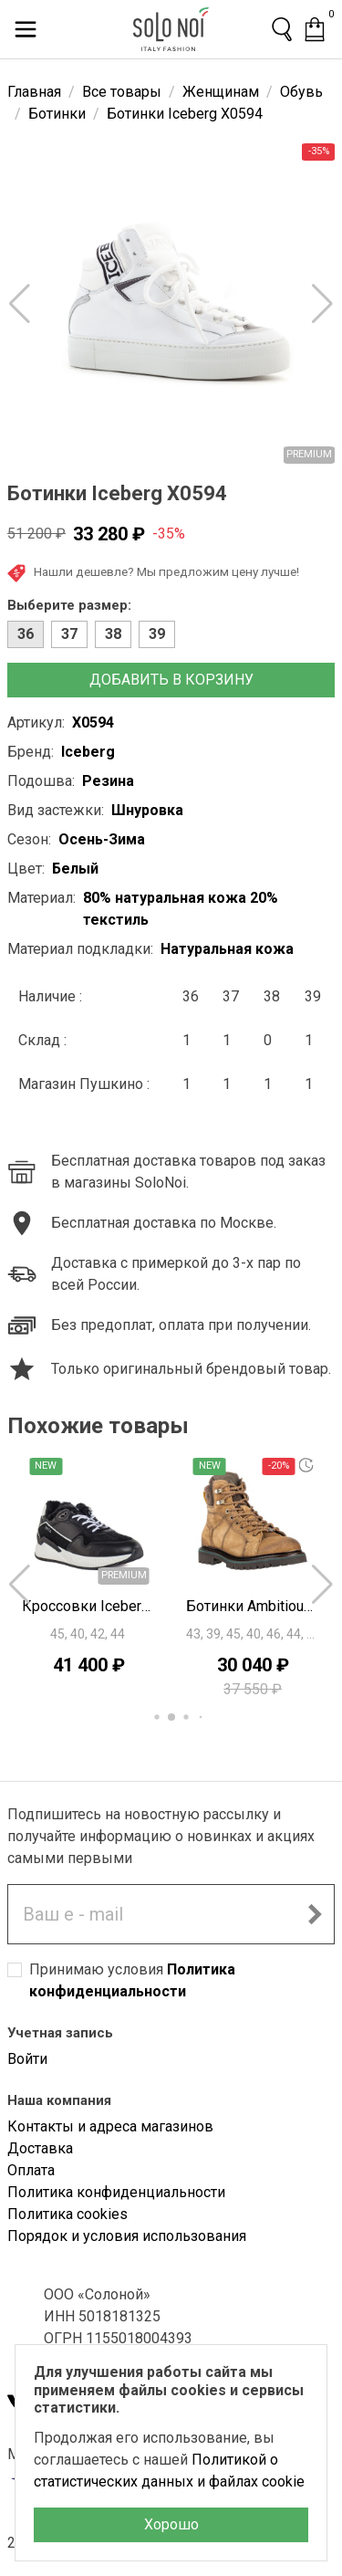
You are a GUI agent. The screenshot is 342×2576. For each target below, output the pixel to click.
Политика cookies (67, 2214)
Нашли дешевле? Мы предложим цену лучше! (153, 573)
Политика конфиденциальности (116, 2192)
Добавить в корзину (171, 679)
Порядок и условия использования (126, 2236)
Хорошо (171, 2524)
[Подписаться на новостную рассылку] (314, 1914)
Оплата (31, 2170)
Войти (27, 2059)
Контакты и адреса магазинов (110, 2126)
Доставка (40, 2148)
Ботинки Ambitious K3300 (253, 1606)
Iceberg (88, 751)
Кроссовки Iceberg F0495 (89, 1606)
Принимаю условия (132, 1980)
